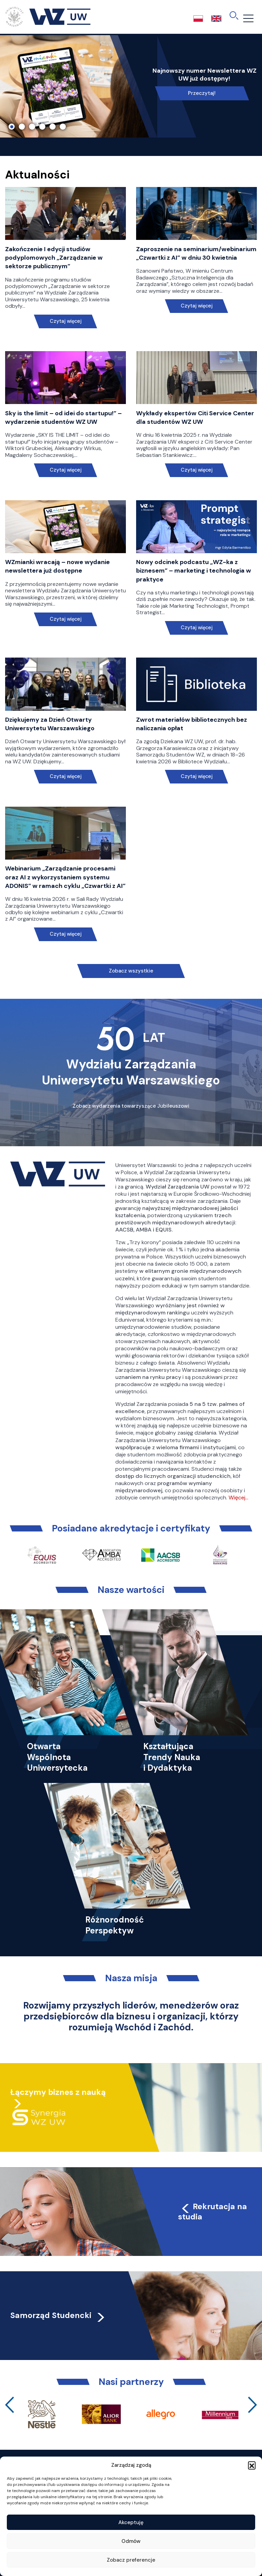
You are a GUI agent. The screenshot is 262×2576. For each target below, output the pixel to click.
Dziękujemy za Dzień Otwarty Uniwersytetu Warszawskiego (49, 724)
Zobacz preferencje (131, 2560)
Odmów (131, 2541)
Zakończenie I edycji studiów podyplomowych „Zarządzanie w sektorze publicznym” (54, 257)
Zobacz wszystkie (131, 970)
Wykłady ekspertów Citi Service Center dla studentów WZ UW (195, 417)
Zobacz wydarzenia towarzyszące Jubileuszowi (131, 1106)
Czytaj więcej (66, 321)
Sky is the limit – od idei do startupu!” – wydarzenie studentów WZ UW (63, 417)
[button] (251, 2465)
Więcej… (238, 1497)
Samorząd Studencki (58, 2315)
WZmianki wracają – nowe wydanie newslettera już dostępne (57, 566)
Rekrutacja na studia (212, 2211)
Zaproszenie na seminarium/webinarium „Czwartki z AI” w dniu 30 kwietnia (196, 253)
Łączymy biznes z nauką (58, 2092)
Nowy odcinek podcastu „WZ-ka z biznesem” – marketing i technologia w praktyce (193, 570)
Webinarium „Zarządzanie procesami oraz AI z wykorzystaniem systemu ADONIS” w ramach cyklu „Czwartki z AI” (65, 877)
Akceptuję (131, 2522)
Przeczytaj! (202, 93)
